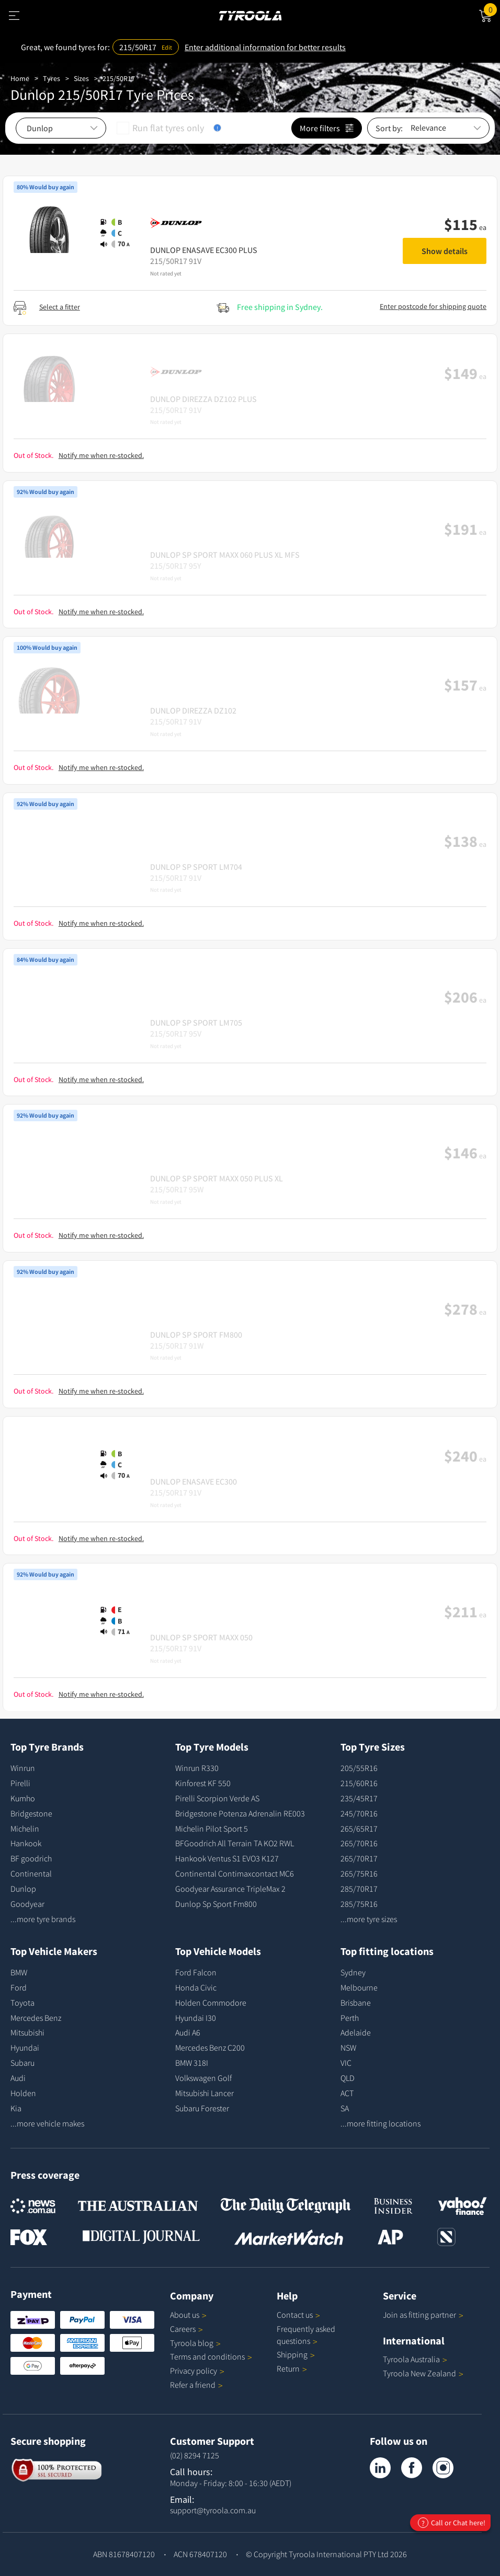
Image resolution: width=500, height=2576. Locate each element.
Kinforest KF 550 (203, 1783)
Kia (15, 2108)
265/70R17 (359, 1858)
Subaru (22, 2062)
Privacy (197, 2370)
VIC (345, 2062)
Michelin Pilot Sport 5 (211, 1828)
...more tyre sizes (368, 1919)
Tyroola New (423, 2373)
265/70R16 (359, 1843)
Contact (298, 2314)
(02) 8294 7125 (194, 2455)
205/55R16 (359, 1768)
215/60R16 (359, 1783)
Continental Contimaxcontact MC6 (234, 1873)
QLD (347, 2078)
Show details (445, 251)
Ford (18, 1987)
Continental (31, 1873)
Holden (23, 2093)
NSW (348, 2047)
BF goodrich (31, 1858)
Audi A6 (187, 2032)
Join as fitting (423, 2314)
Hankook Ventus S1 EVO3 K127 (227, 1858)
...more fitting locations (380, 2123)
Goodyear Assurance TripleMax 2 (230, 1888)
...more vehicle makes (47, 2123)
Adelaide (355, 2032)
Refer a (196, 2384)
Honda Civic (196, 1987)
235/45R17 (359, 1798)
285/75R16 (359, 1904)
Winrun (22, 1768)
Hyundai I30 (195, 2017)
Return (288, 2368)
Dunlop (23, 1888)
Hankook (25, 1843)
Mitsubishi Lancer (204, 2093)
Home (19, 78)
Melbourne (359, 1987)
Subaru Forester (202, 2108)
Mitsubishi (27, 2032)
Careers (183, 2329)
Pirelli (20, 1783)
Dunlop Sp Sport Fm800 (216, 1904)
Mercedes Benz (35, 2017)
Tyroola (195, 2343)
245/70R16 (359, 1813)
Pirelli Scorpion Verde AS (217, 1798)
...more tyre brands (42, 1919)
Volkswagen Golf (203, 2078)
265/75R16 (359, 1873)
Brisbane (355, 2002)
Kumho (22, 1798)
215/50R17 (119, 78)
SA (344, 2108)
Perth (349, 2017)
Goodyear (27, 1904)
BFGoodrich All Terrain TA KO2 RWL (234, 1843)
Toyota (22, 2002)
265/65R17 (359, 1828)
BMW (18, 1972)
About (188, 2314)
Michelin (24, 1828)
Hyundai (24, 2047)
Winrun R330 (197, 1768)
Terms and (211, 2356)
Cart (492, 9)
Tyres (51, 78)
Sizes (81, 78)
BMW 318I (191, 2062)
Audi (18, 2078)
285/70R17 (359, 1888)
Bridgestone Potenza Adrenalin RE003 (240, 1813)
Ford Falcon (196, 1972)
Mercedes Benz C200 (210, 2047)
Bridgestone (31, 1813)
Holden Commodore (210, 2002)
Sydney (353, 1972)
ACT (347, 2093)
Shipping (292, 2354)
